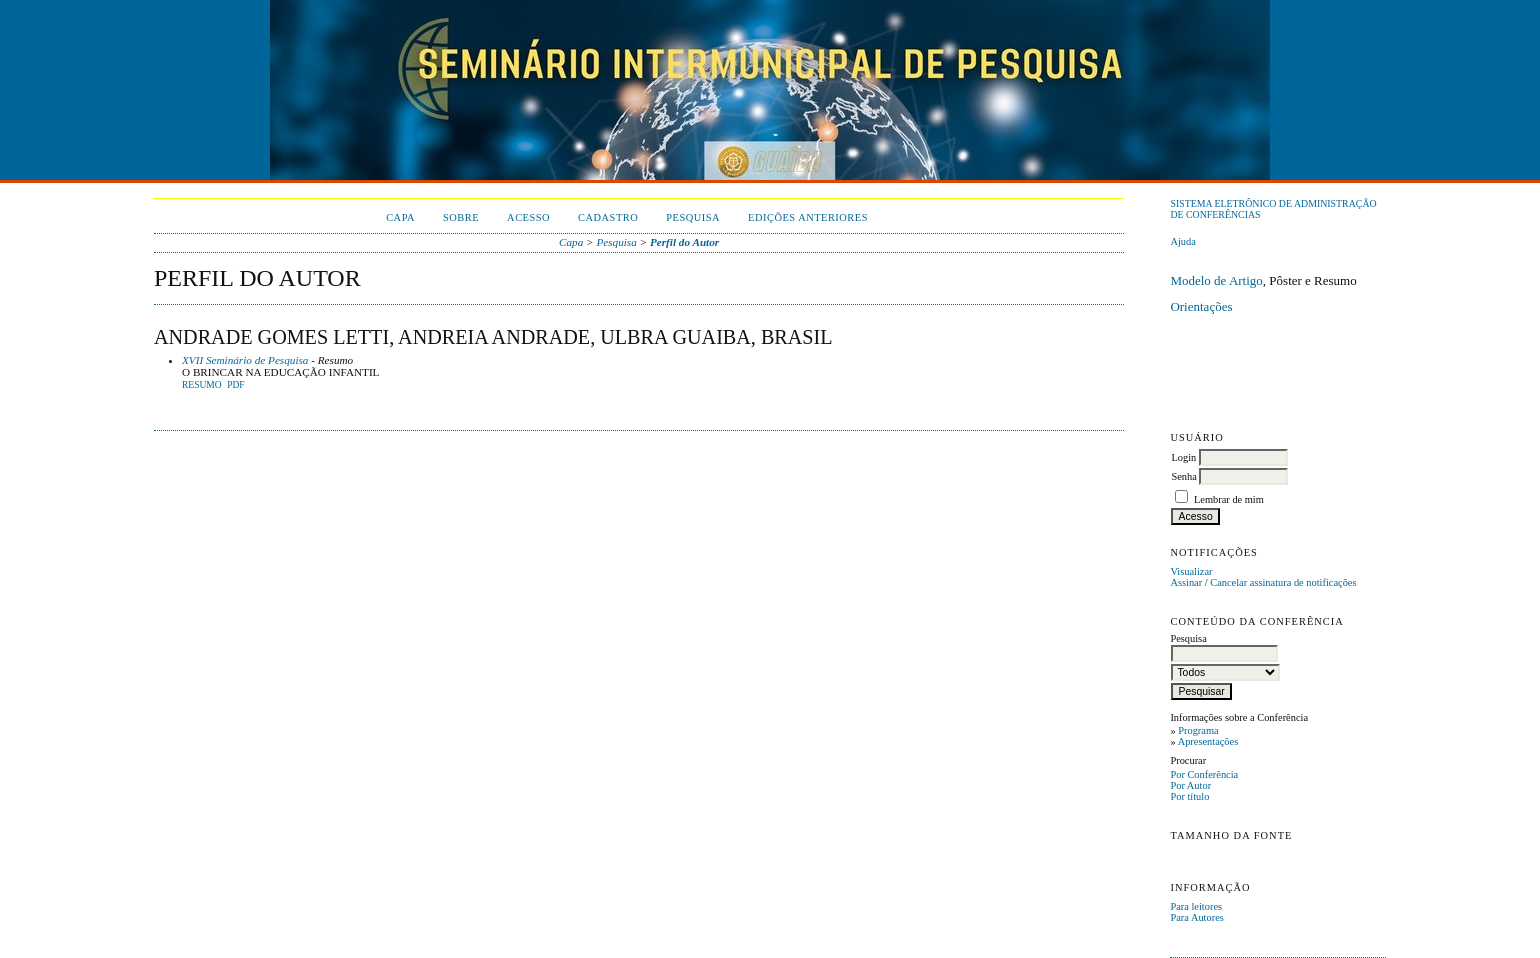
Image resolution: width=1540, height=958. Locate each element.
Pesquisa (693, 217)
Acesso (528, 217)
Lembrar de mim (1229, 499)
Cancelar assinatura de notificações (1283, 582)
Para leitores (1196, 906)
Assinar (1186, 582)
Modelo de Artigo (1216, 280)
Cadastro (608, 217)
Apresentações (1208, 741)
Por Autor (1190, 785)
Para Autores (1196, 917)
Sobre (461, 217)
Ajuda (1182, 241)
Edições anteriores (808, 217)
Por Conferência (1204, 774)
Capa (400, 217)
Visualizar (1191, 571)
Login (1183, 457)
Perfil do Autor (684, 242)
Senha (1183, 476)
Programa (1198, 730)
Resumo (202, 385)
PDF (235, 385)
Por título (1189, 796)
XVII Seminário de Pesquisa (245, 360)
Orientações (1201, 306)
